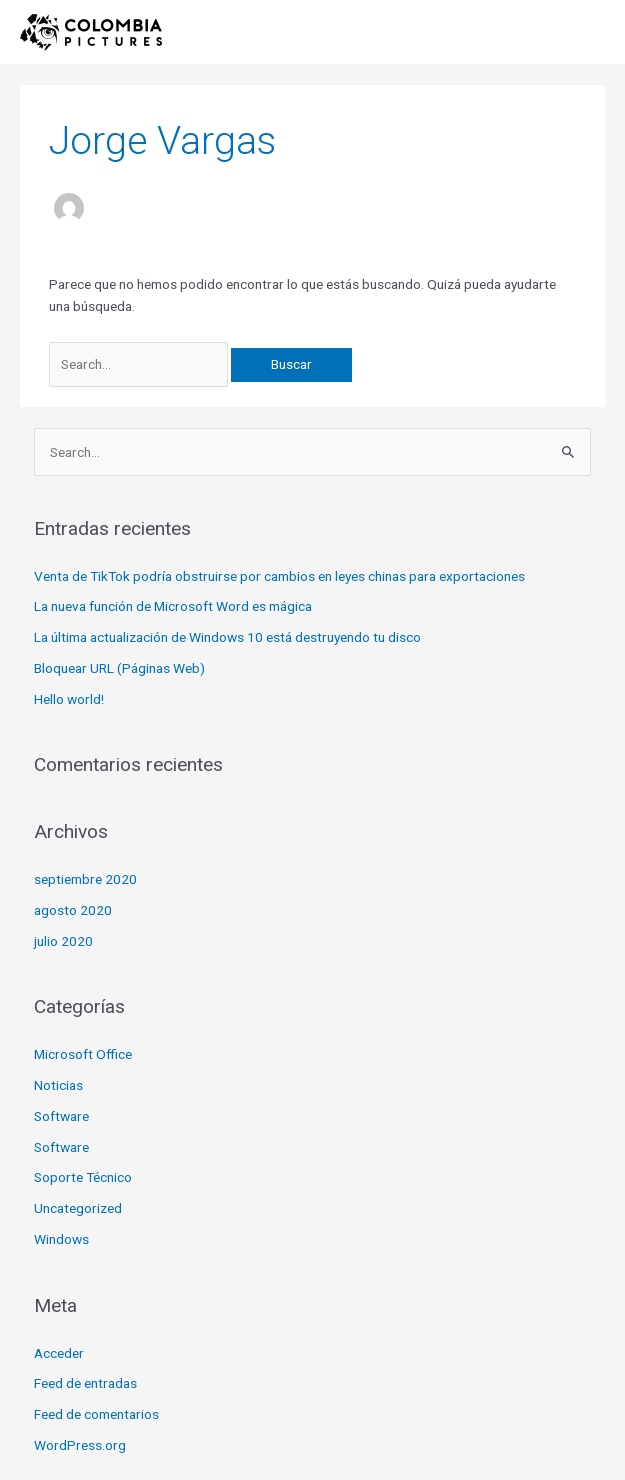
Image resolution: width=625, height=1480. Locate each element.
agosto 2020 (73, 910)
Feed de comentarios (96, 1414)
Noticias (58, 1085)
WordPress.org (80, 1445)
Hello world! (69, 699)
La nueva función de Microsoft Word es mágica (173, 606)
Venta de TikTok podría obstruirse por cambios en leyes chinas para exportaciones (279, 576)
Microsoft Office (83, 1054)
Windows (61, 1239)
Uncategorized (78, 1208)
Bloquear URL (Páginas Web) (119, 668)
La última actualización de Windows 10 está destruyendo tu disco (227, 637)
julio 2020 (63, 941)
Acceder (59, 1353)
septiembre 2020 (85, 879)
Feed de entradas (85, 1383)
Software (61, 1116)
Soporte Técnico (83, 1177)
